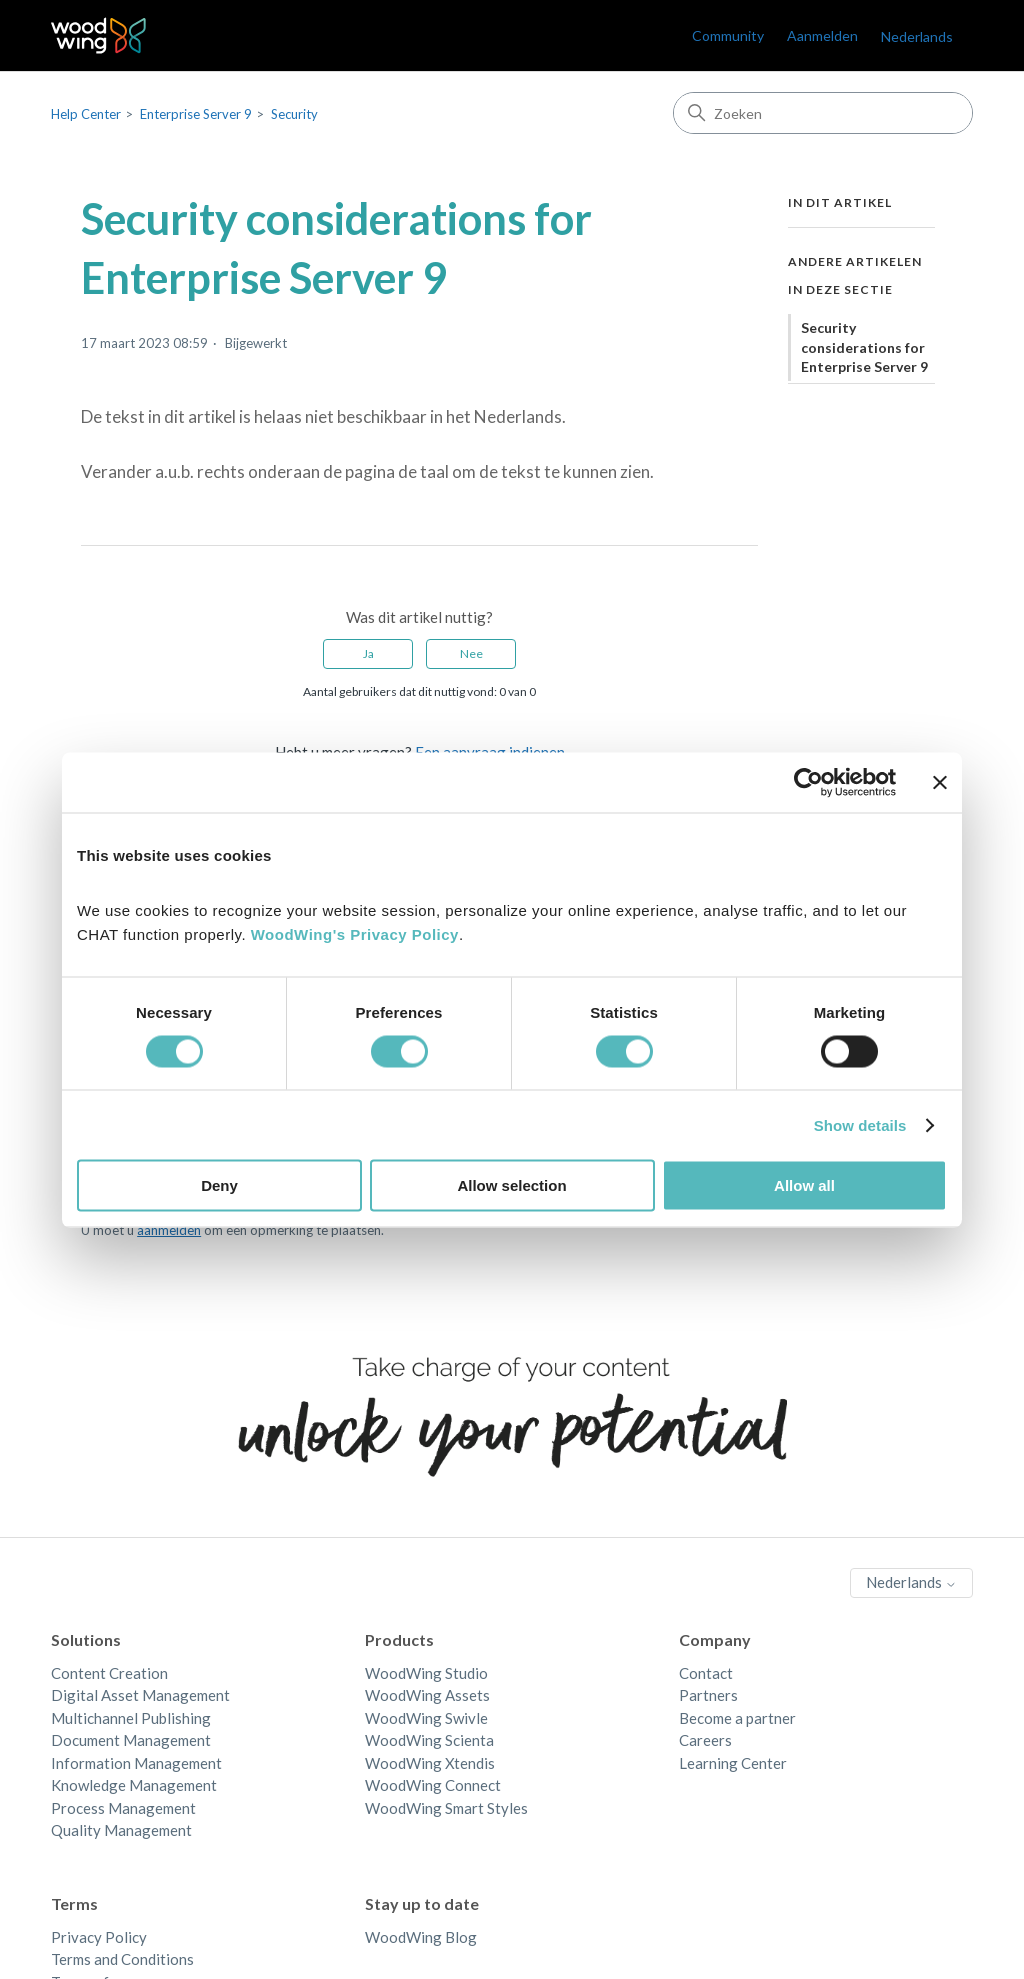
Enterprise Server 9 (196, 114)
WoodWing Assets (427, 1695)
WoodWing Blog (421, 1937)
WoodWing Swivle (426, 1718)
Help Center (86, 114)
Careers (705, 1740)
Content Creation (109, 1673)
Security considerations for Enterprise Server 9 (864, 347)
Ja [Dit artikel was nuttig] (368, 653)
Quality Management (121, 1830)
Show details (860, 1124)
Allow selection (511, 1185)
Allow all (804, 1185)
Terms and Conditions (122, 1959)
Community (728, 35)
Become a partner (737, 1718)
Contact (706, 1673)
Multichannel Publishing (131, 1718)
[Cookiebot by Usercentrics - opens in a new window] (808, 782)
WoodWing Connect (433, 1785)
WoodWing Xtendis (430, 1763)
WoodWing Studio (426, 1673)
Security (294, 114)
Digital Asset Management (140, 1695)
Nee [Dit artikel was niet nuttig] (471, 653)
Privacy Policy (99, 1937)
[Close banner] (940, 782)
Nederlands (917, 36)
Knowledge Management (134, 1785)
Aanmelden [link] (822, 35)
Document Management (131, 1740)
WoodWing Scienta (429, 1740)
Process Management (123, 1808)
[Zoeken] (823, 113)
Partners (708, 1695)
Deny (219, 1185)
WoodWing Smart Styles (446, 1808)
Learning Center (733, 1763)
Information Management (136, 1763)
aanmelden (169, 1230)
